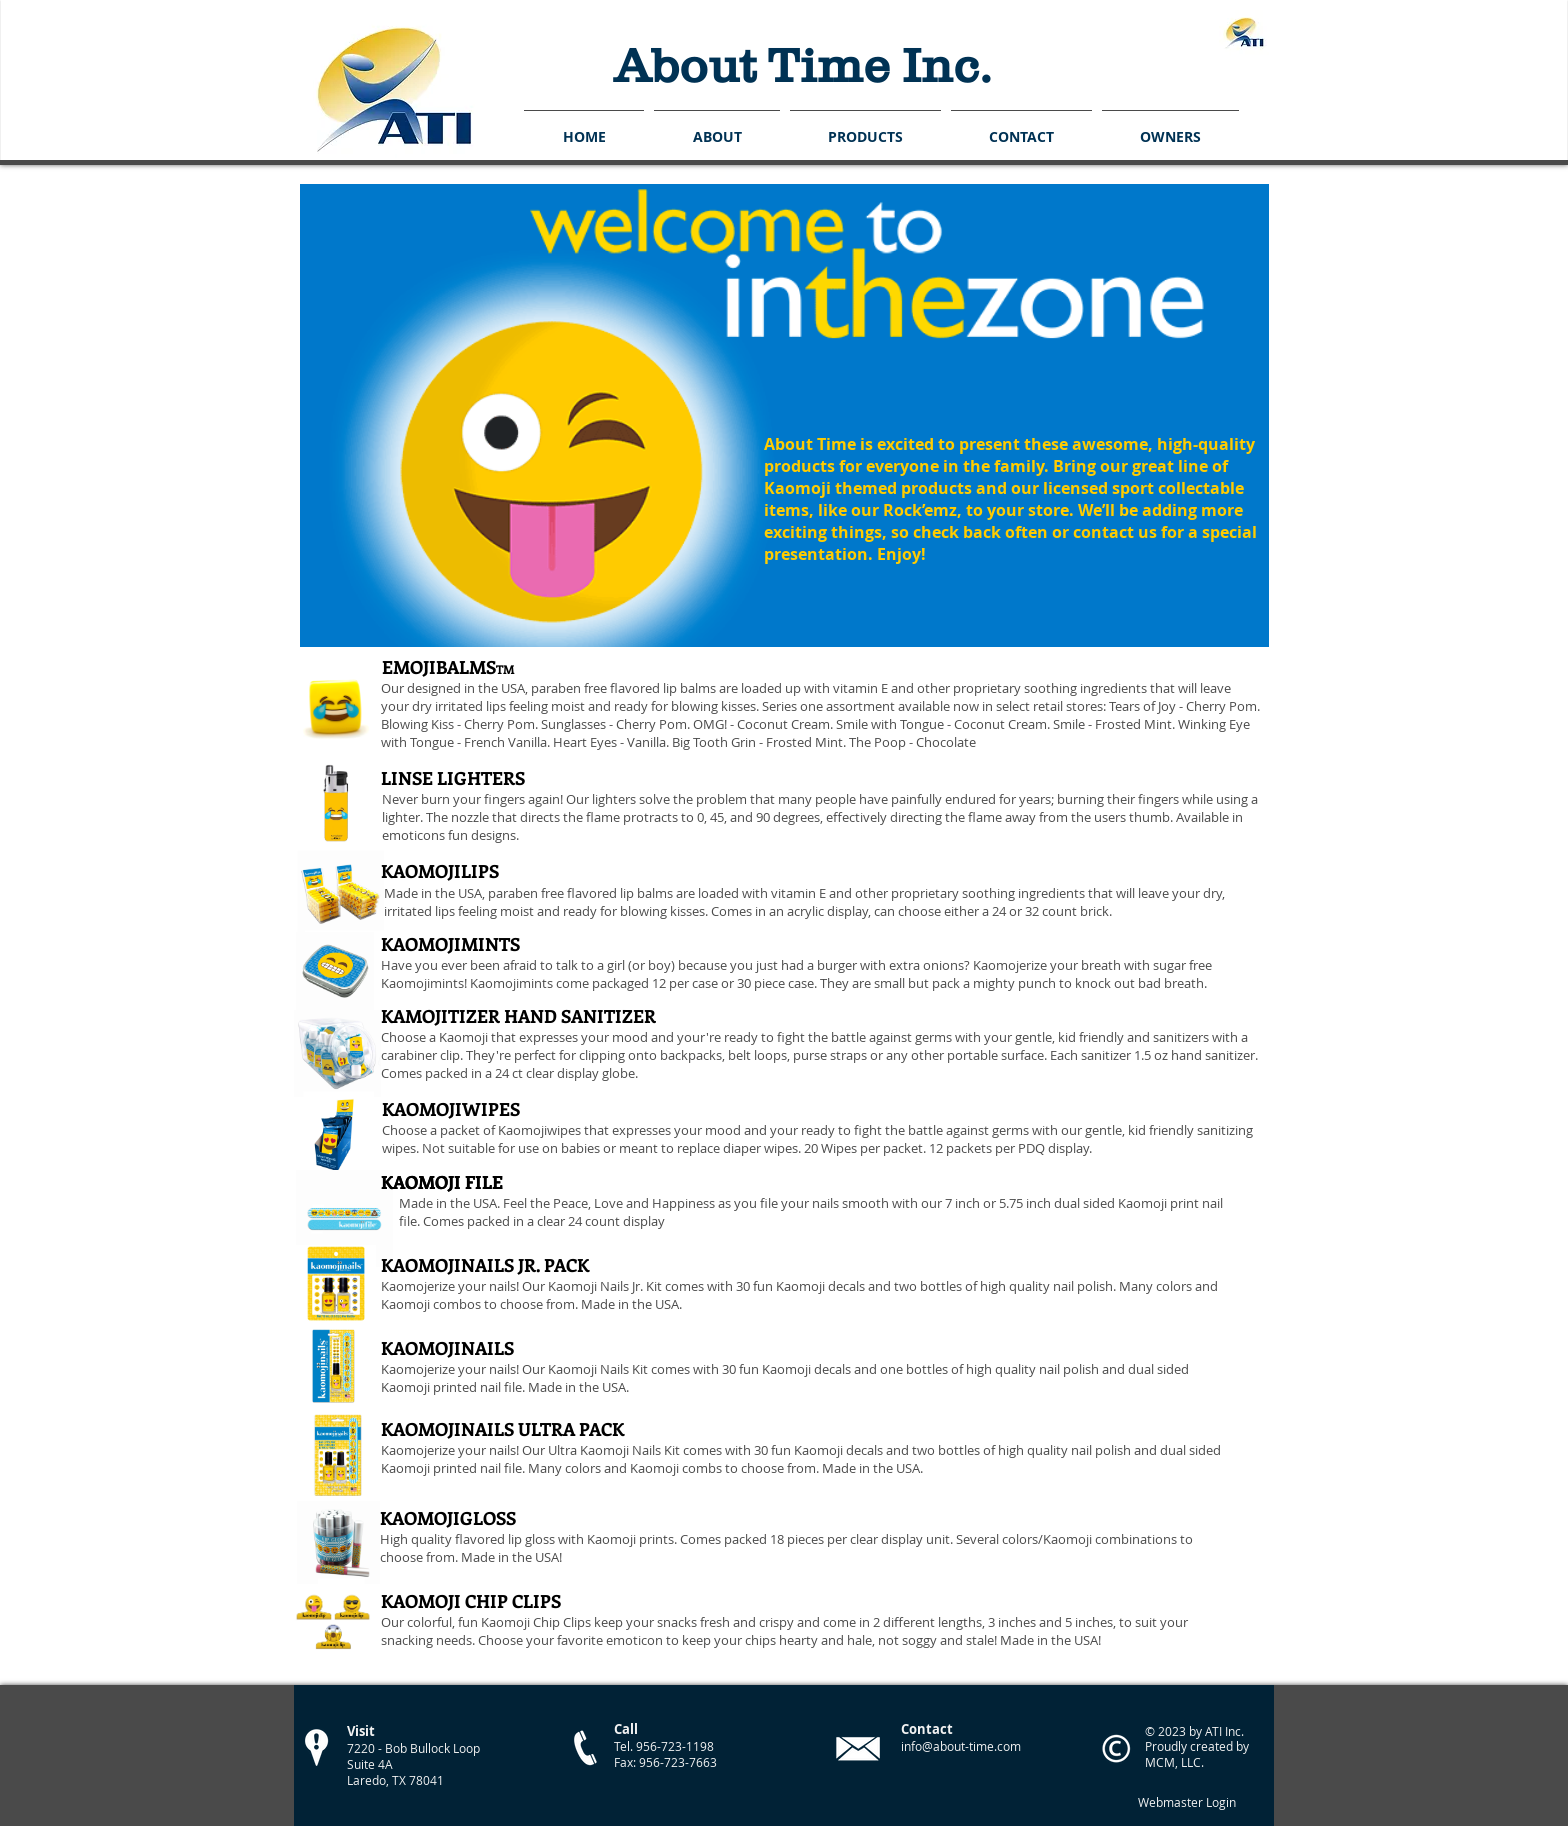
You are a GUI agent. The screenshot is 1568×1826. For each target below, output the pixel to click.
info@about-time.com (961, 1746)
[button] (865, 127)
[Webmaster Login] (1186, 1803)
